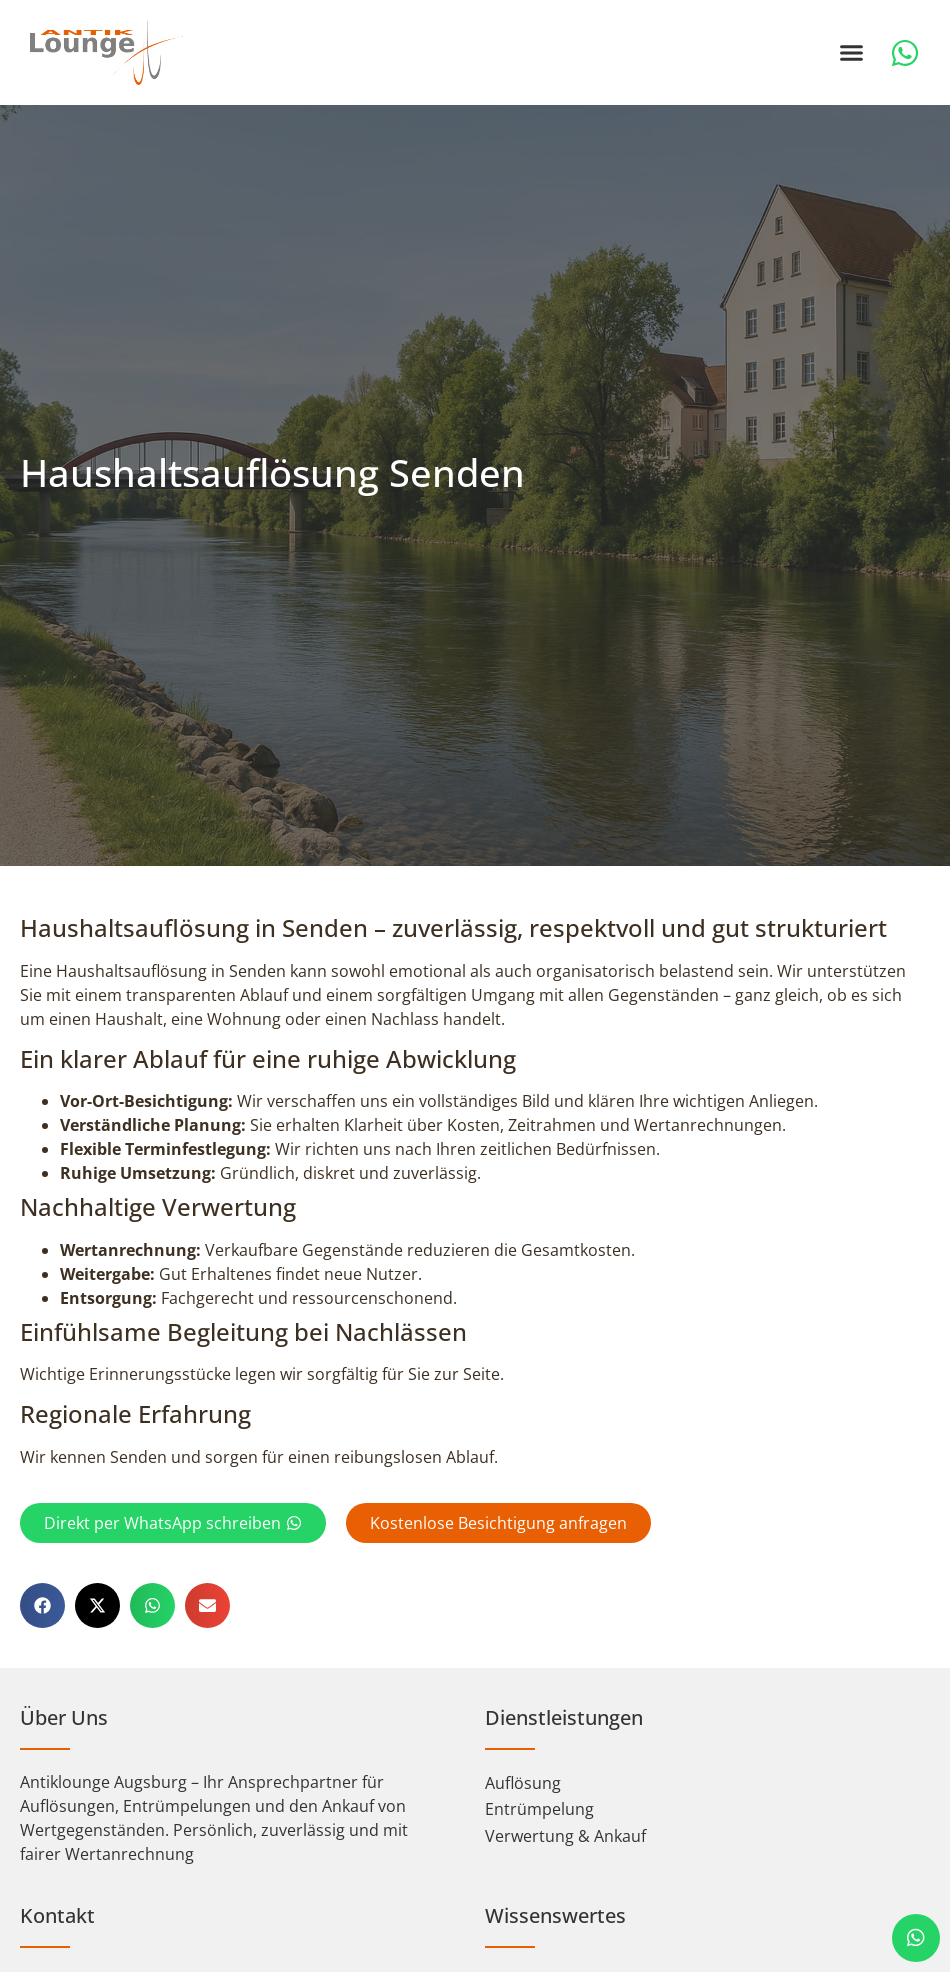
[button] (852, 53)
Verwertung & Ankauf (565, 1864)
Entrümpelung (539, 1837)
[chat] (916, 1938)
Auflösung (523, 1811)
